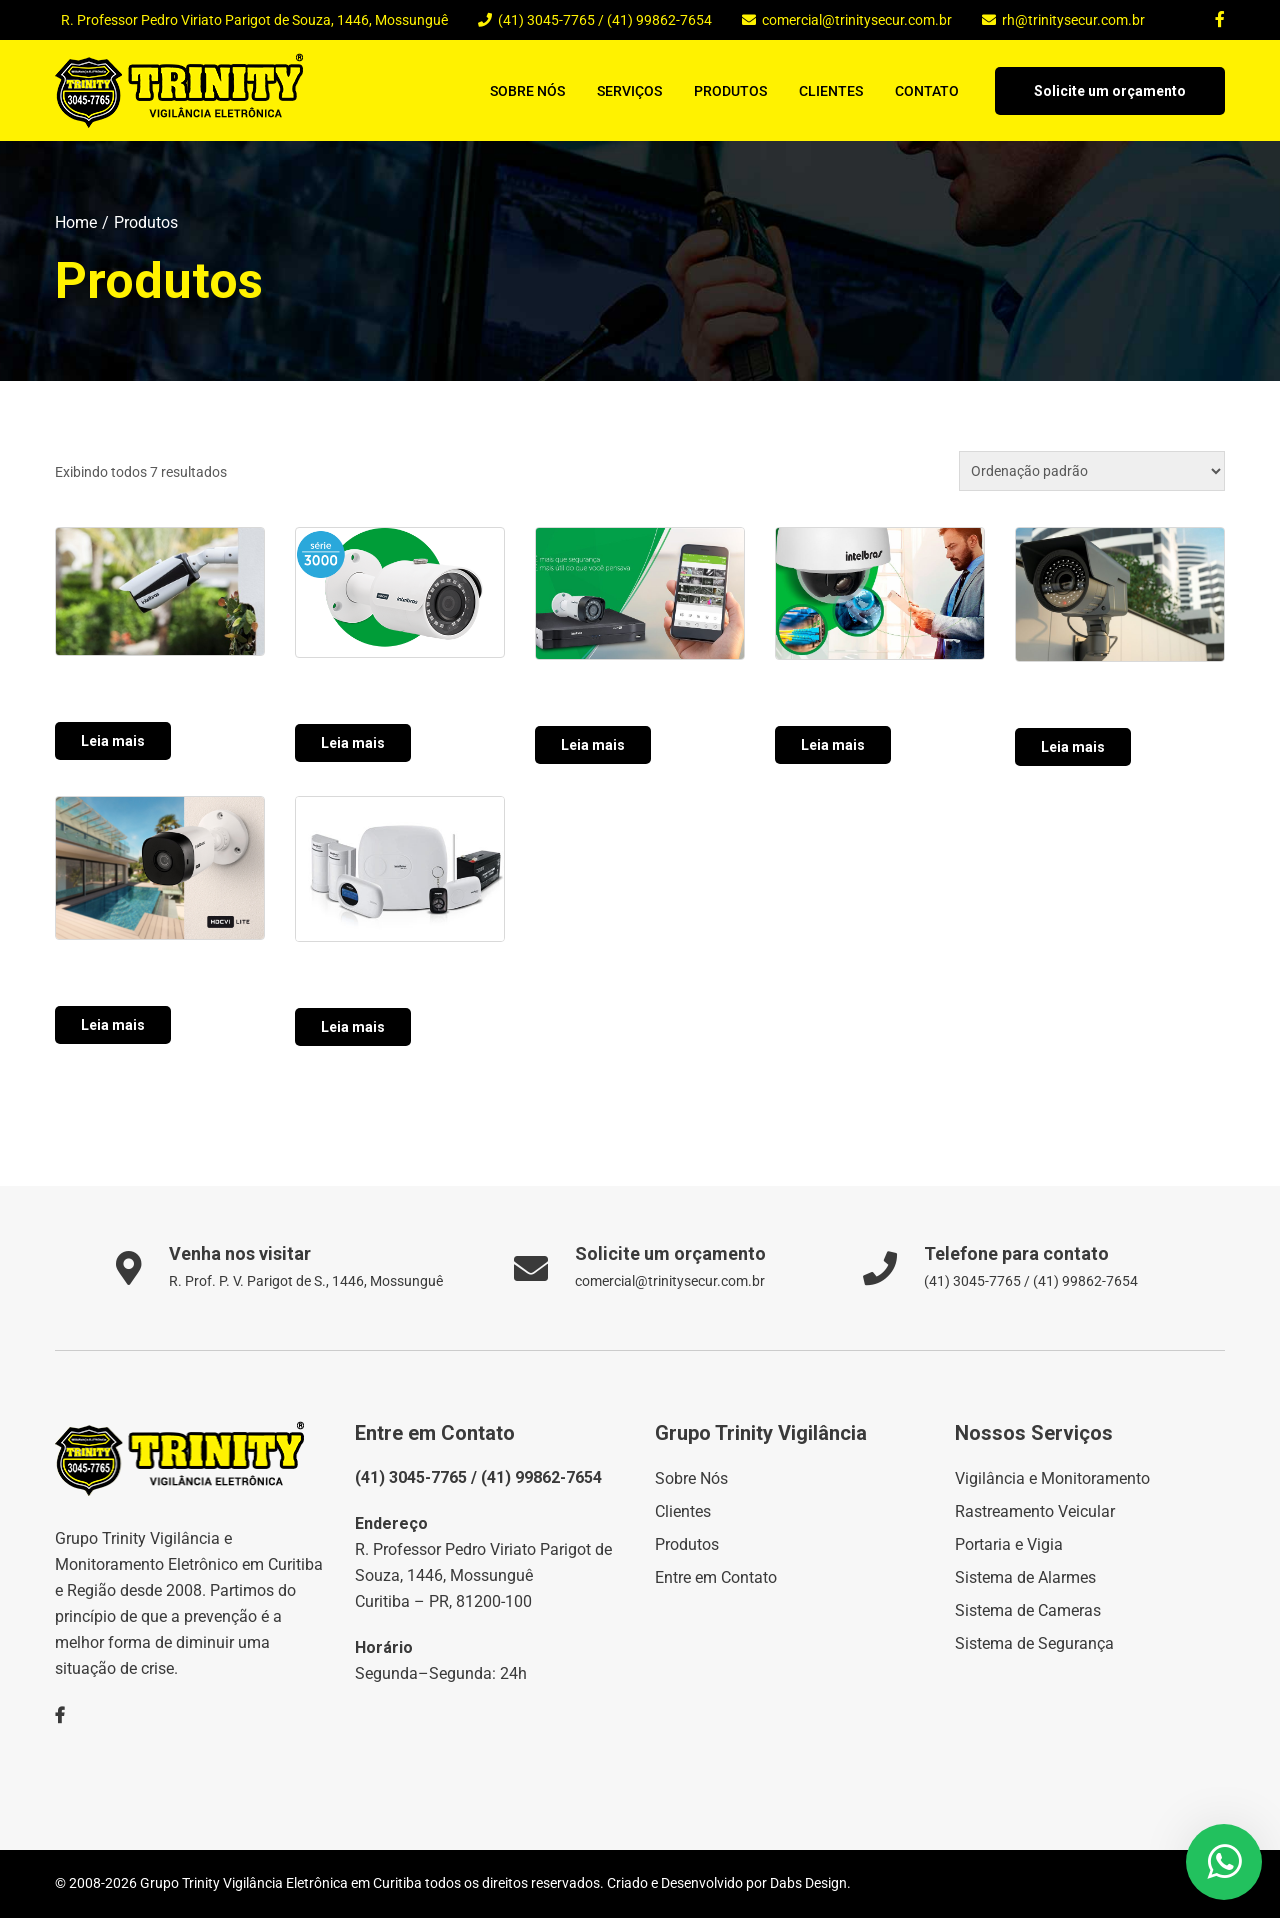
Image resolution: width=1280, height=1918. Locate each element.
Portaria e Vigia (1009, 1544)
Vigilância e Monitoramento (1052, 1478)
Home (76, 222)
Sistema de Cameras (1028, 1610)
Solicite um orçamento (1110, 91)
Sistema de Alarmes (1025, 1577)
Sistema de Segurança (1034, 1643)
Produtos (730, 91)
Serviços (629, 91)
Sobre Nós (527, 91)
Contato (927, 91)
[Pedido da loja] (1092, 471)
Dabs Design (808, 1883)
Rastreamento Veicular (1035, 1511)
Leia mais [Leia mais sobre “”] (113, 741)
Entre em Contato (716, 1577)
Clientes (831, 91)
